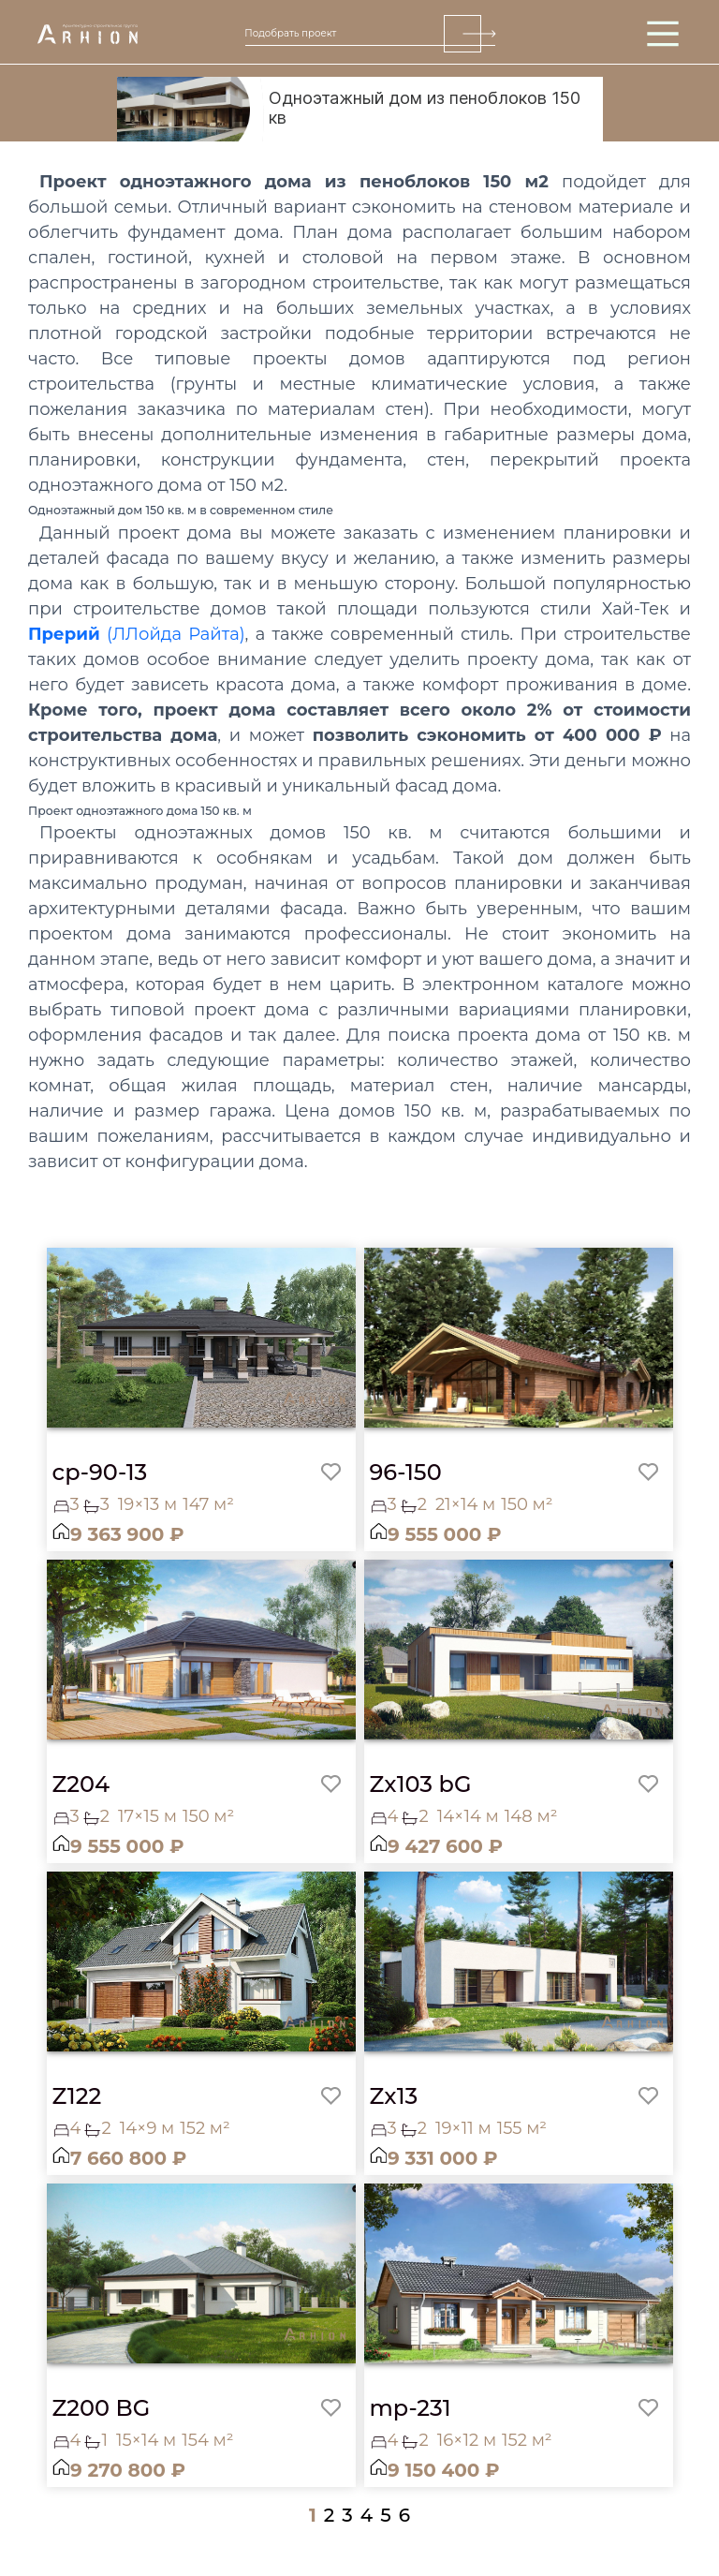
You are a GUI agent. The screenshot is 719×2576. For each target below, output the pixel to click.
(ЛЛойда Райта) (136, 634)
